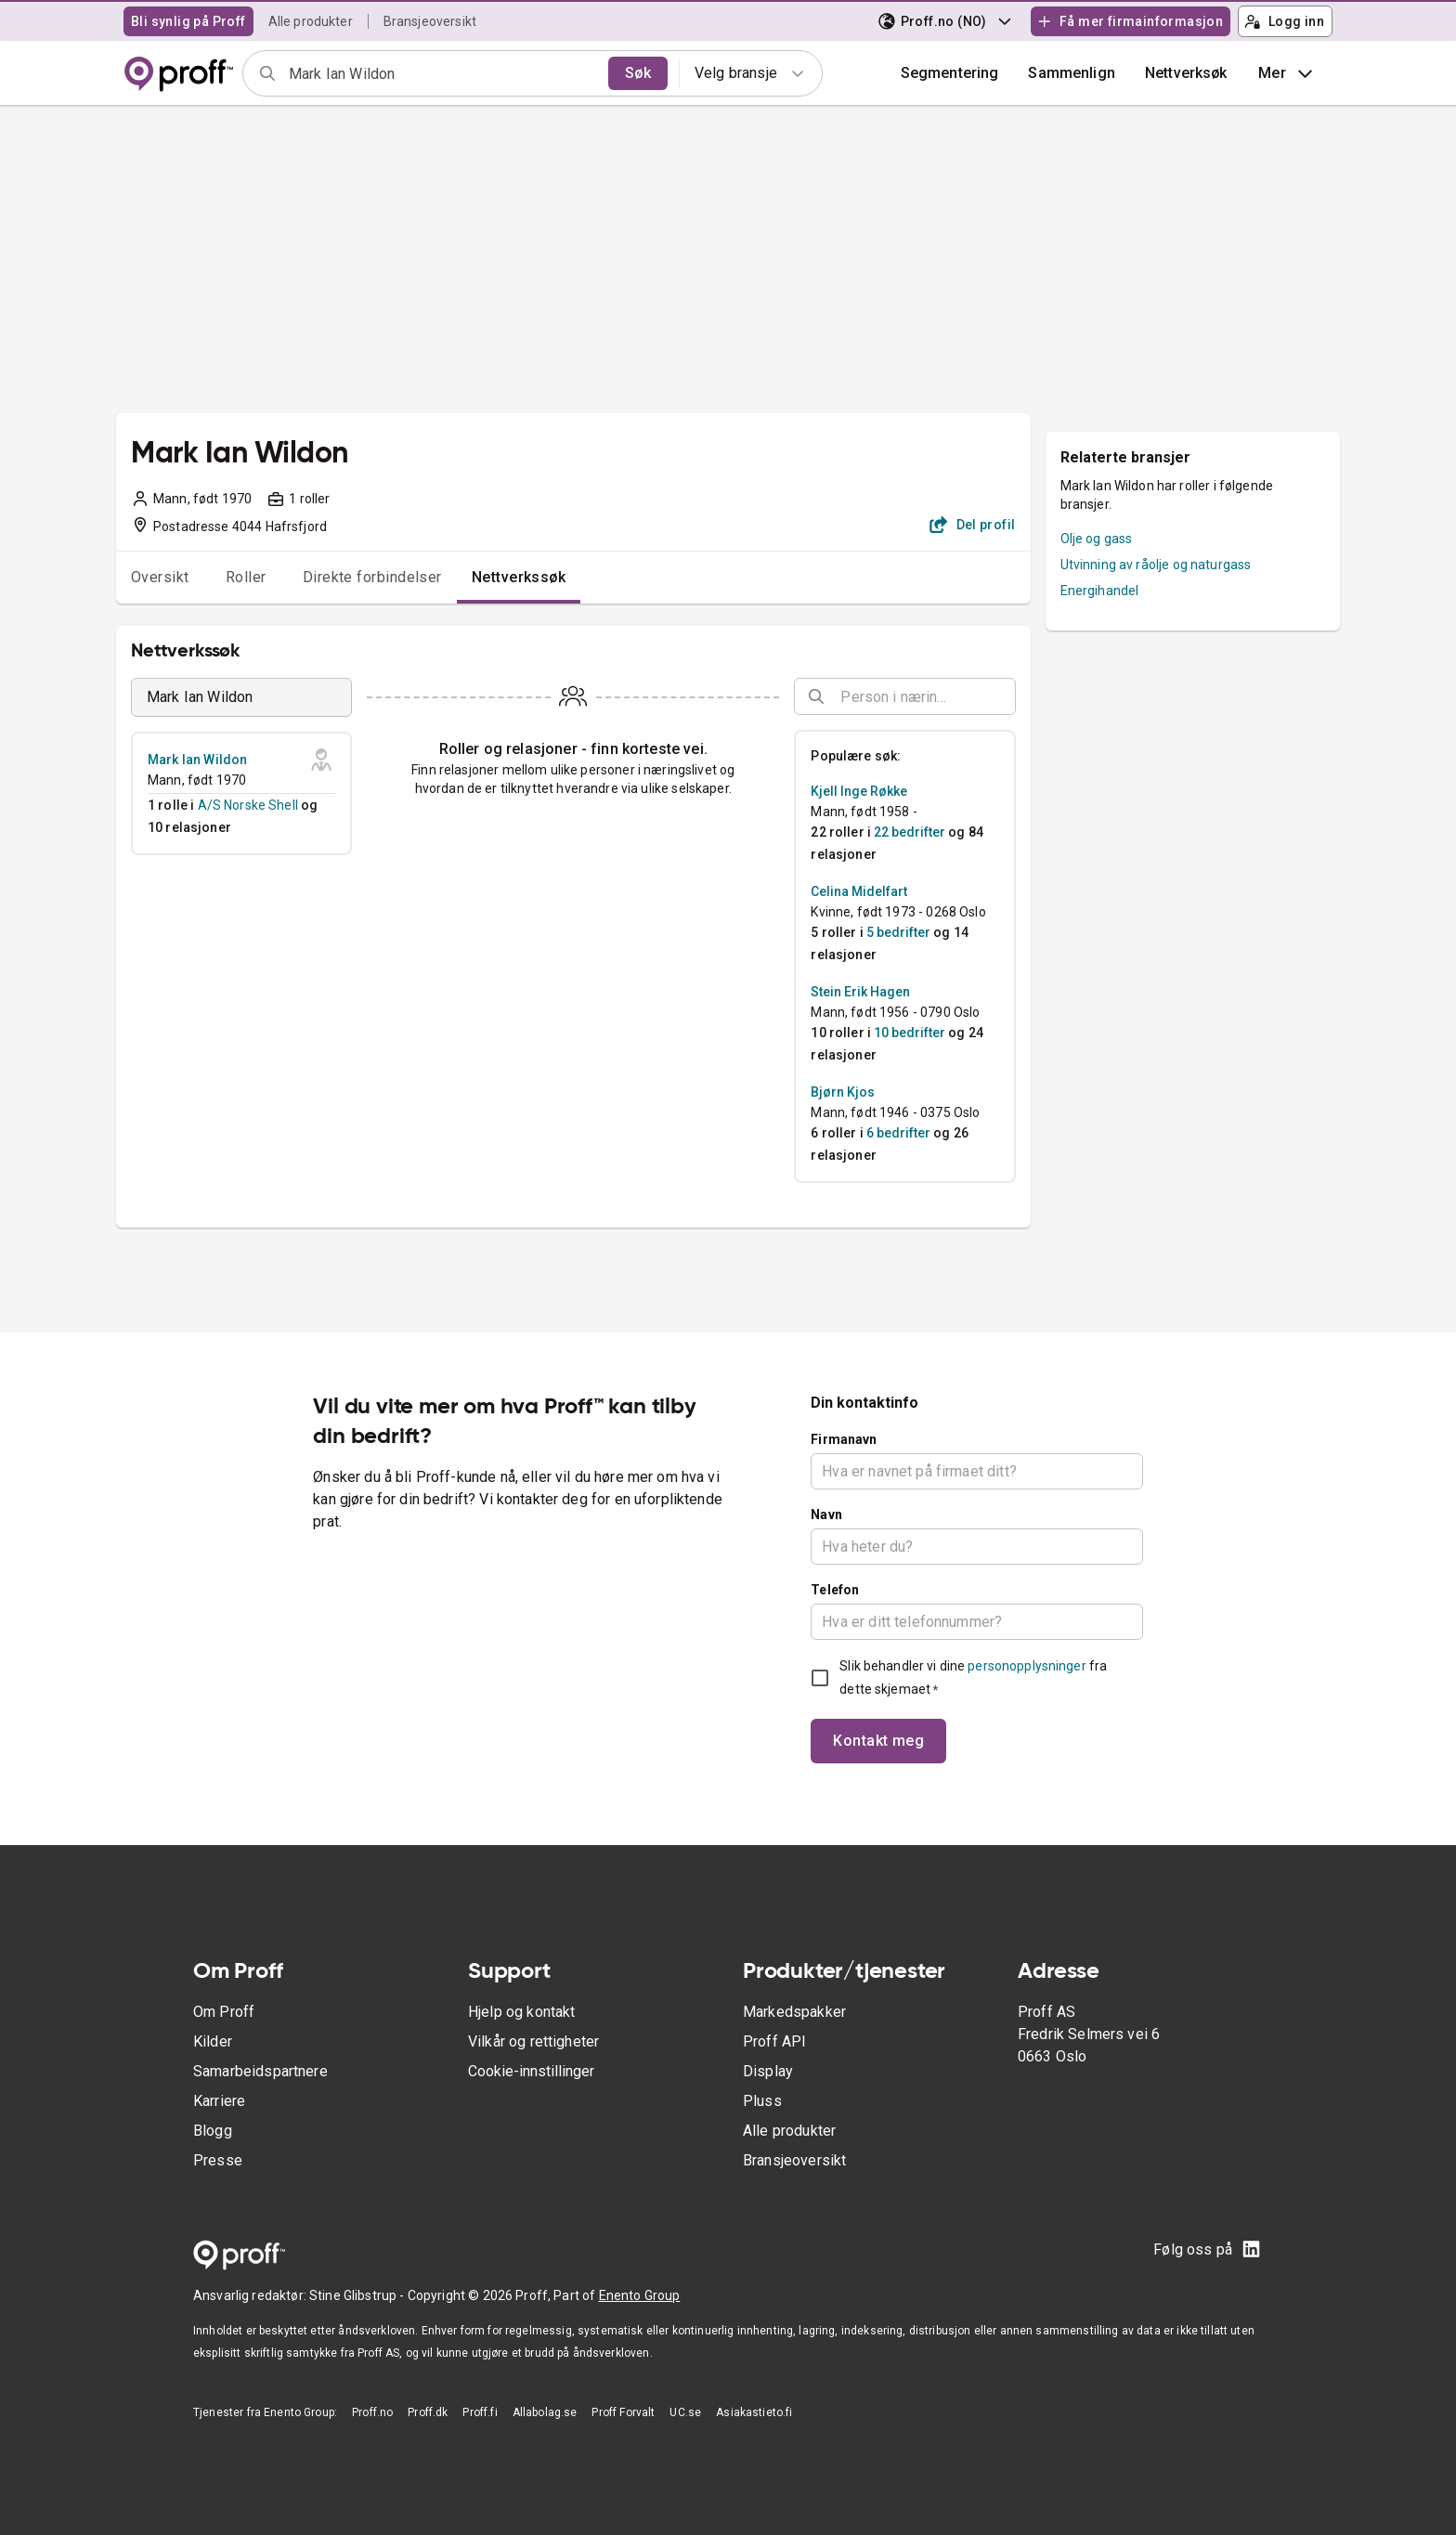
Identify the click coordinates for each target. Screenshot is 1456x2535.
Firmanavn (844, 1439)
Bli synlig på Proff (188, 21)
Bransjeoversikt (430, 21)
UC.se (685, 2412)
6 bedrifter (898, 1132)
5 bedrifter (898, 932)
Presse (217, 2160)
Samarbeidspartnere (260, 2071)
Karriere (219, 2101)
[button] (1071, 73)
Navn (826, 1514)
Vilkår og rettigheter (533, 2041)
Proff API (774, 2041)
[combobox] (442, 73)
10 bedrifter (909, 1032)
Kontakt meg (878, 1740)
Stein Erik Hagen (860, 991)
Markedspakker (794, 2012)
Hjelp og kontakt (521, 2012)
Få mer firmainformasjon (1130, 21)
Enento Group (640, 2295)
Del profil (973, 524)
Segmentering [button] (950, 73)
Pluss (762, 2101)
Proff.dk (428, 2412)
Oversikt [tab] (160, 577)
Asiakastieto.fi (754, 2412)
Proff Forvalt (623, 2412)
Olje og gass (1096, 538)
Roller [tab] (246, 577)
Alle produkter (310, 21)
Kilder (212, 2041)
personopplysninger (1027, 1665)
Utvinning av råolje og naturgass (1156, 564)
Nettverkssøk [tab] (519, 577)
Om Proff (223, 2012)
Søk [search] (638, 73)
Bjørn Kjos (843, 1092)
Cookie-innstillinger (531, 2071)
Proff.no (372, 2412)
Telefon (835, 1589)
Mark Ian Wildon (197, 759)
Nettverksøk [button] (1186, 73)
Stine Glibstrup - (358, 2295)
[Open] (1007, 697)
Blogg (212, 2130)
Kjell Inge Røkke (859, 791)
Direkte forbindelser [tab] (372, 577)
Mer (1287, 73)
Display (768, 2071)
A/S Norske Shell (248, 805)
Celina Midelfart (859, 891)
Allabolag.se (545, 2412)
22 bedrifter (909, 832)
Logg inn (1284, 21)
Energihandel (1099, 590)
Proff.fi (479, 2412)
